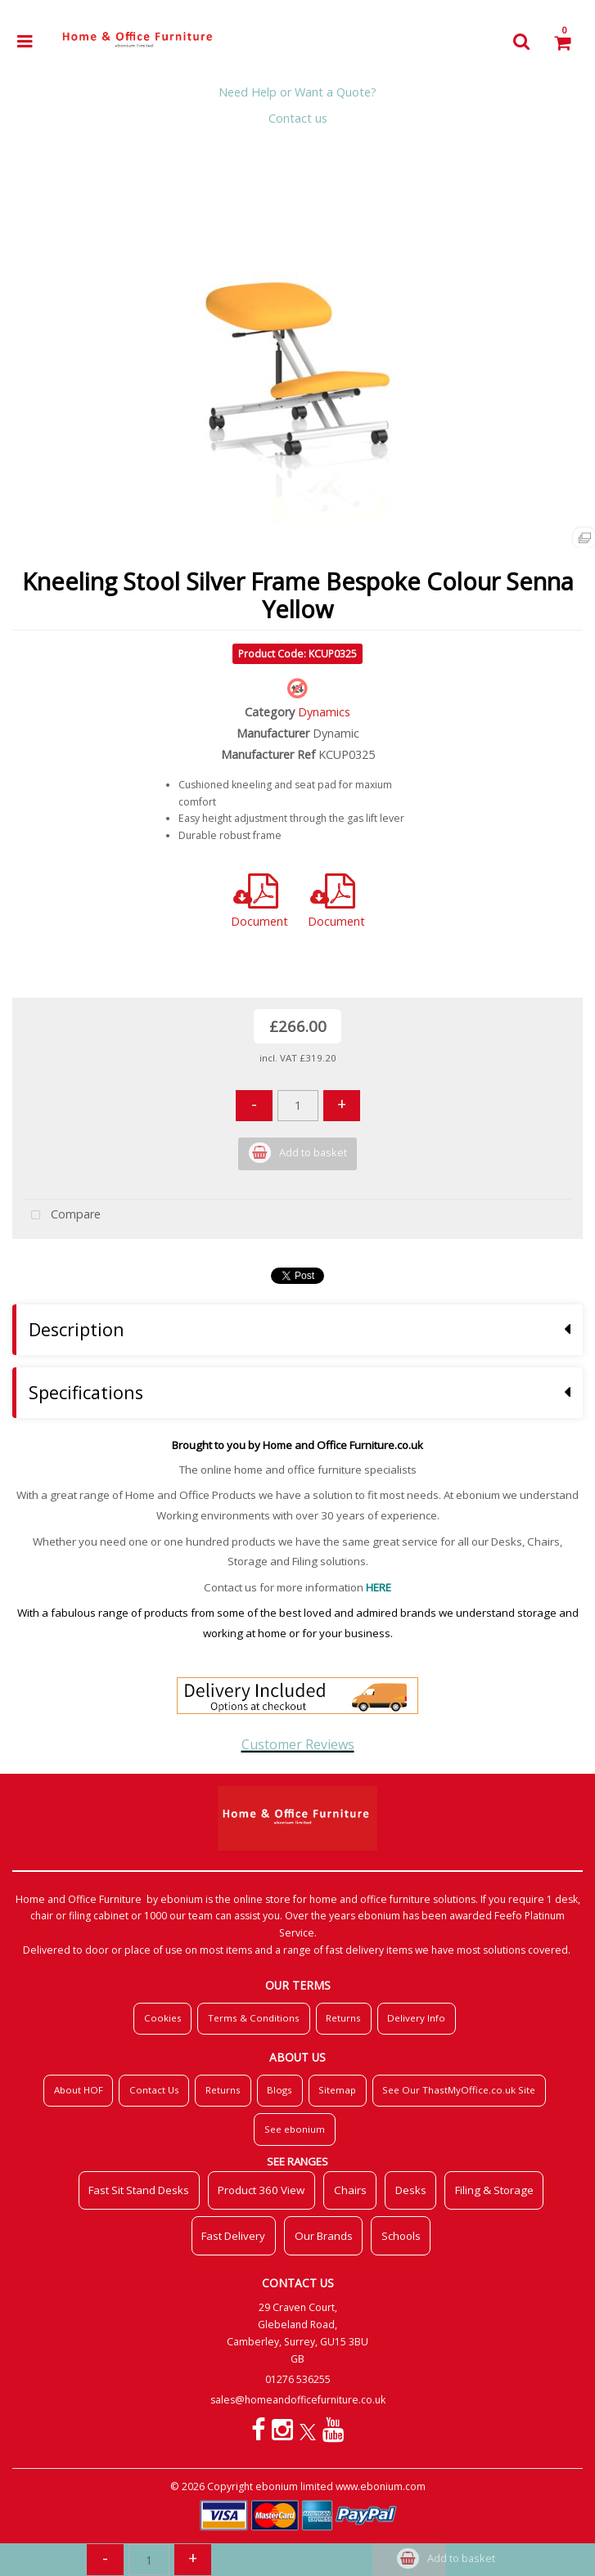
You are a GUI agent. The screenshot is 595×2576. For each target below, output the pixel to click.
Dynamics (324, 712)
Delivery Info (416, 2018)
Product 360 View (261, 2190)
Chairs (350, 2190)
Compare (62, 1215)
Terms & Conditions (254, 2018)
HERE (378, 1587)
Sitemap (337, 2090)
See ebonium (294, 2129)
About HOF (78, 2090)
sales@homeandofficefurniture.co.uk (297, 2400)
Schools (401, 2235)
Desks (410, 2190)
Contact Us (154, 2090)
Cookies (163, 2018)
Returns (343, 2018)
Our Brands (324, 2235)
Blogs (279, 2090)
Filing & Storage (494, 2190)
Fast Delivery (233, 2235)
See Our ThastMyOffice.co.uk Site (458, 2090)
